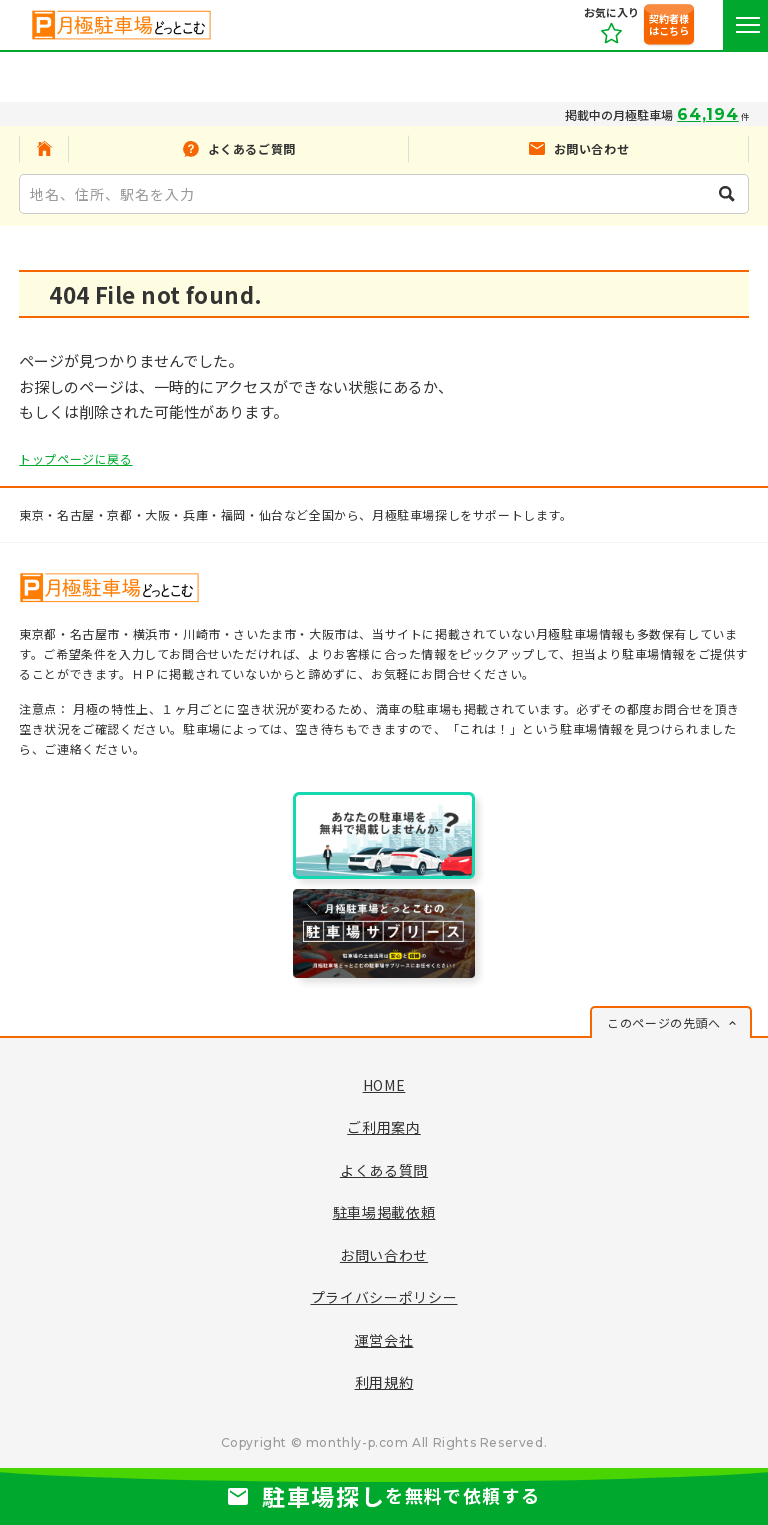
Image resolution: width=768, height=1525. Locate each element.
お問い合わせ (384, 1255)
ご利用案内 (384, 1127)
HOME (384, 1085)
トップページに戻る (75, 458)
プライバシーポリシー (384, 1297)
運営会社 (384, 1340)
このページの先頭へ (663, 1022)
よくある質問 (384, 1170)
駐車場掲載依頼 (384, 1212)
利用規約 (384, 1382)
